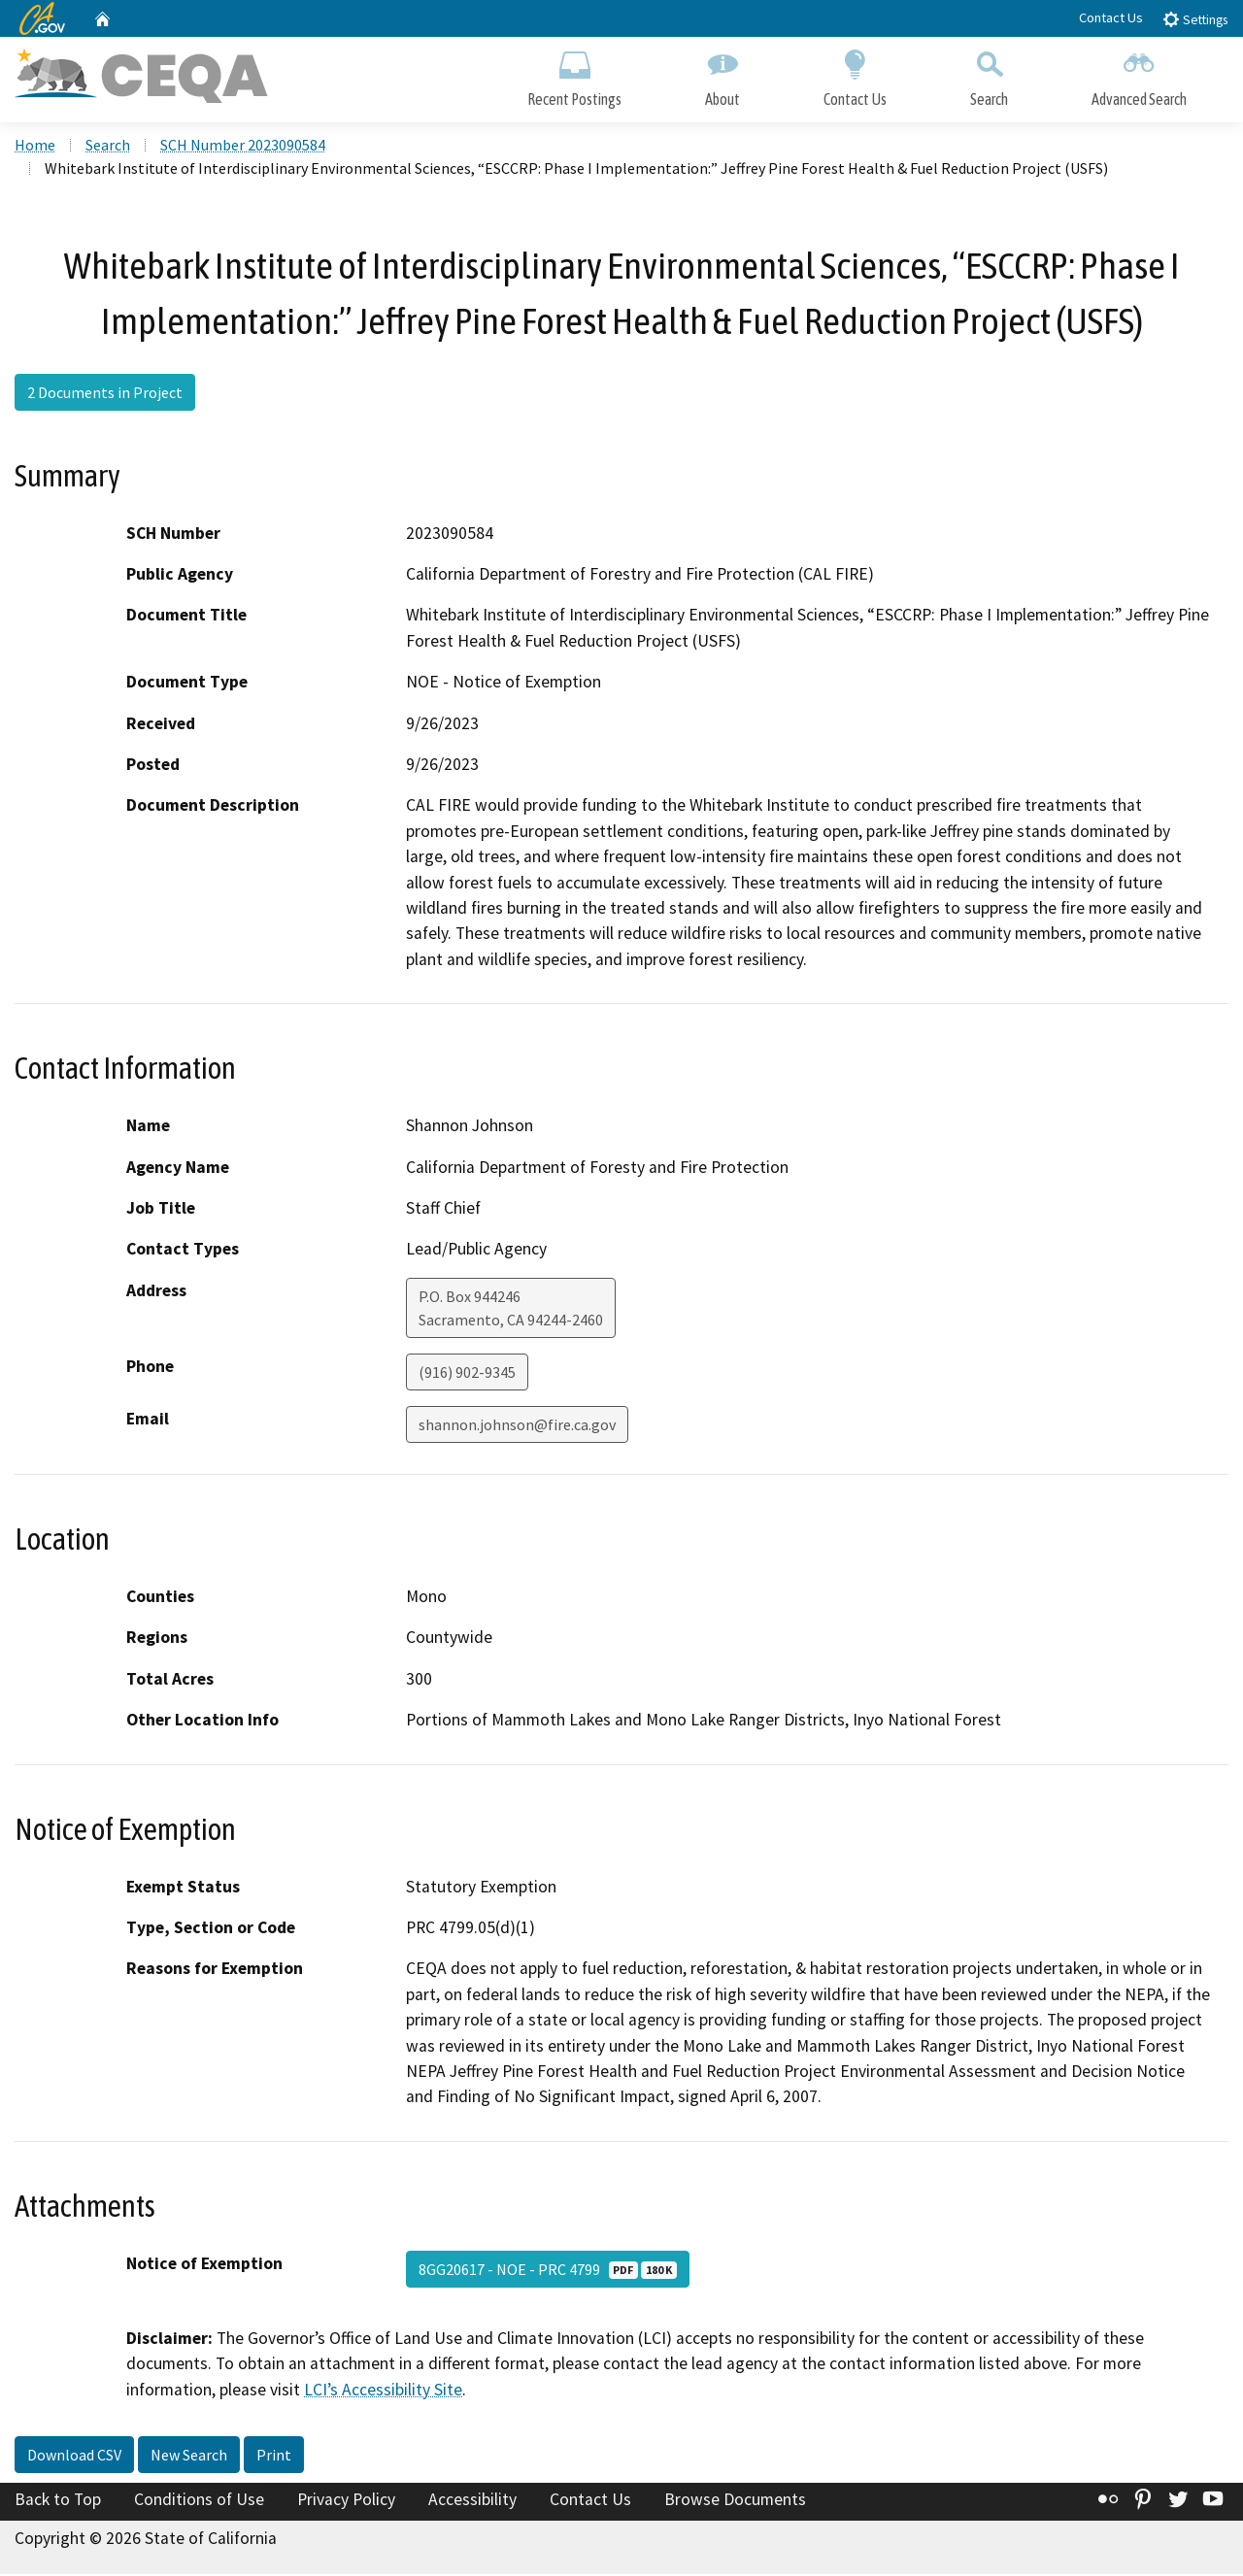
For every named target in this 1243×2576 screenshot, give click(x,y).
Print (273, 2457)
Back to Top (58, 2502)
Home (35, 146)
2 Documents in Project (105, 395)
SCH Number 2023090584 (242, 146)
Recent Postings (574, 75)
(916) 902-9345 (467, 1374)
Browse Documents (735, 2502)
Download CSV (74, 2457)
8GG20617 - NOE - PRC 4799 (548, 2271)
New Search (189, 2457)
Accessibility (472, 2502)
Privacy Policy (346, 2502)
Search (989, 75)
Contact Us (1111, 17)
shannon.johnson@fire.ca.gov (517, 1426)
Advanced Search (1139, 75)
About (722, 75)
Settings (1194, 19)
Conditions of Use (199, 2502)
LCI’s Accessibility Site (383, 2391)
